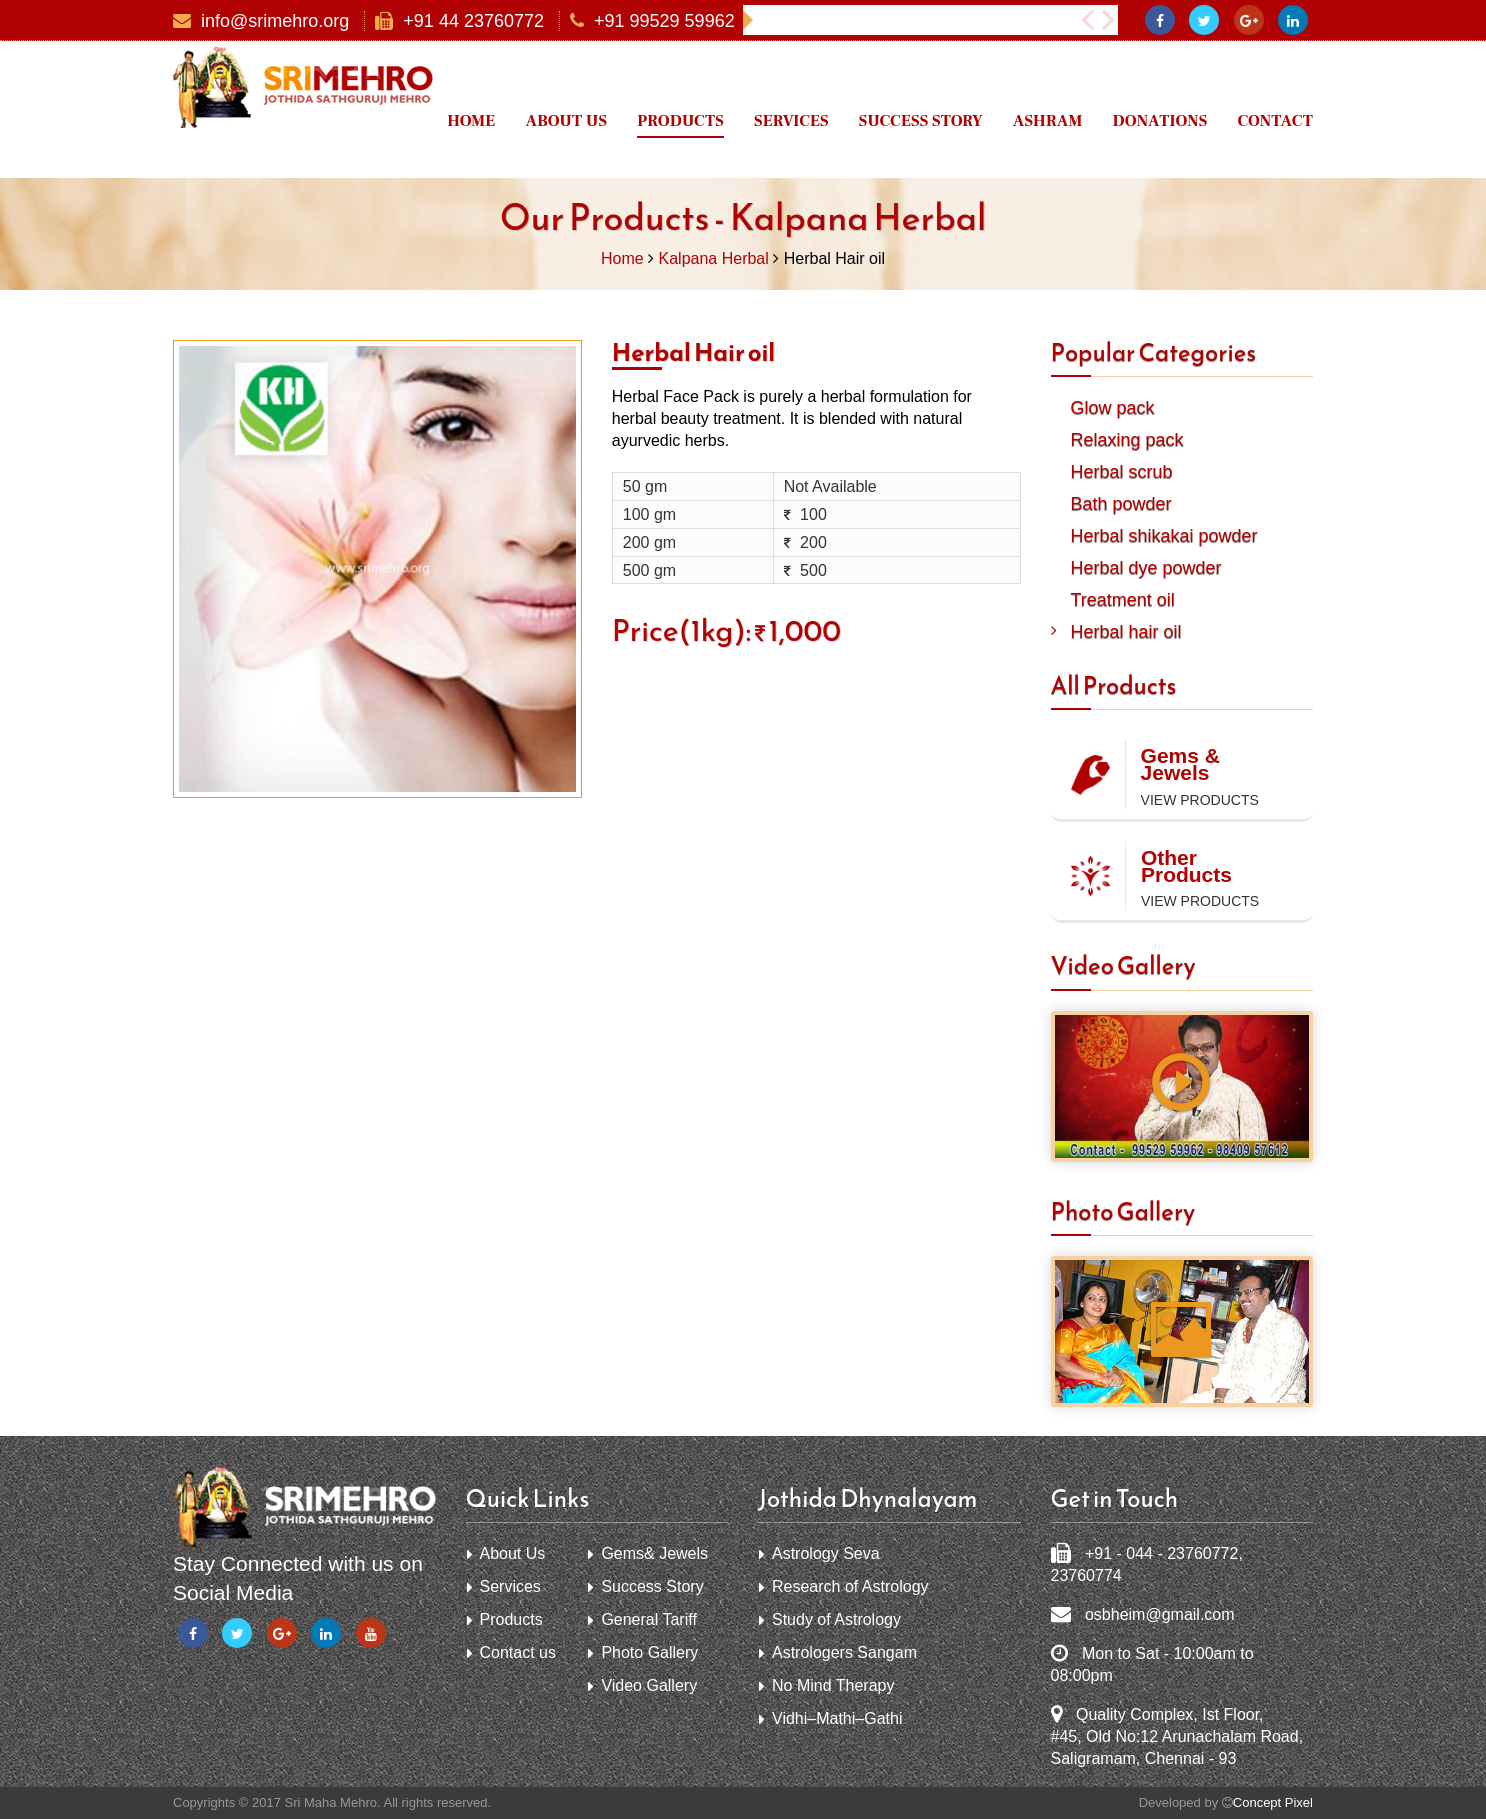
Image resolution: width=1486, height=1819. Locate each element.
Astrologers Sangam (844, 1652)
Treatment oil (1123, 600)
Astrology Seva (826, 1553)
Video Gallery (649, 1685)
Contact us (518, 1652)
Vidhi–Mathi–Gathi (837, 1718)
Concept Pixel (1273, 1802)
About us (566, 121)
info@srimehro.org (275, 21)
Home (471, 121)
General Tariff (648, 1619)
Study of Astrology (836, 1619)
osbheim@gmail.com (1160, 1614)
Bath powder (1121, 504)
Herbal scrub (1122, 472)
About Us (513, 1553)
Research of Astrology (850, 1586)
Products (680, 121)
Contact (1275, 121)
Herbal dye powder (1146, 568)
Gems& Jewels (654, 1553)
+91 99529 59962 (664, 21)
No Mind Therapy (833, 1685)
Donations (1160, 121)
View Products (1200, 800)
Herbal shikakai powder (1164, 536)
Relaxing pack (1127, 440)
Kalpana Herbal (714, 258)
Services (791, 121)
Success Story (921, 121)
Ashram (1048, 121)
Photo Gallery (649, 1652)
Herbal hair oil (1126, 632)
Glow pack (1113, 408)
